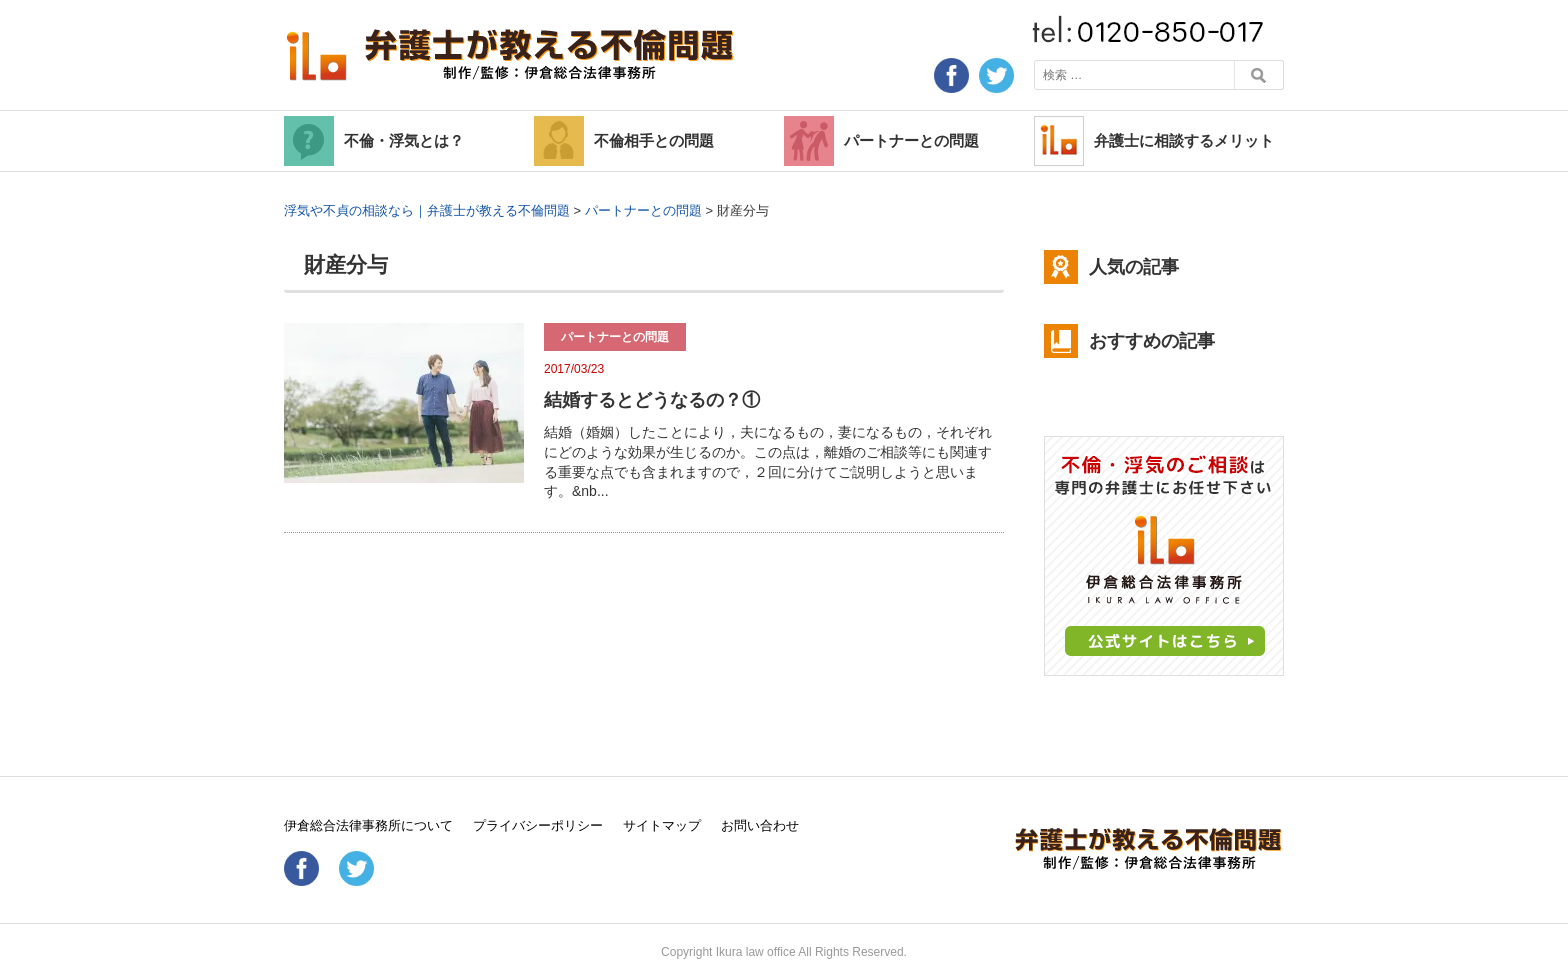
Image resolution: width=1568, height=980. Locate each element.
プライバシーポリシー (538, 825)
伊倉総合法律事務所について (368, 825)
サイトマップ (662, 825)
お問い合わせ (760, 825)
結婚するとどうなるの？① (652, 400)
